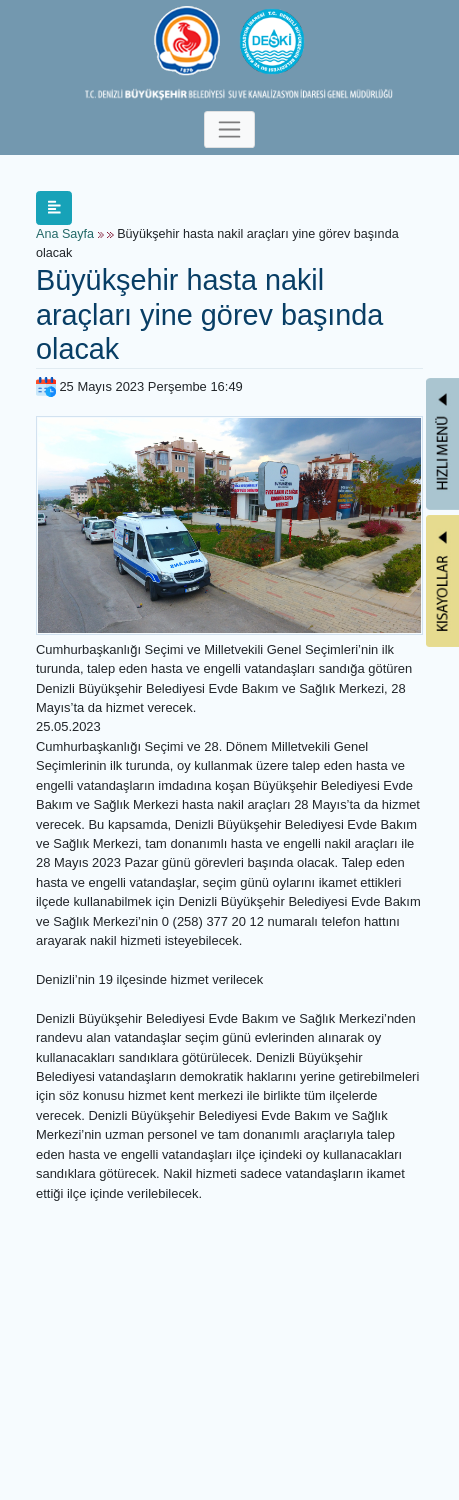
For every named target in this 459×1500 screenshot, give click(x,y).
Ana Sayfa (65, 234)
